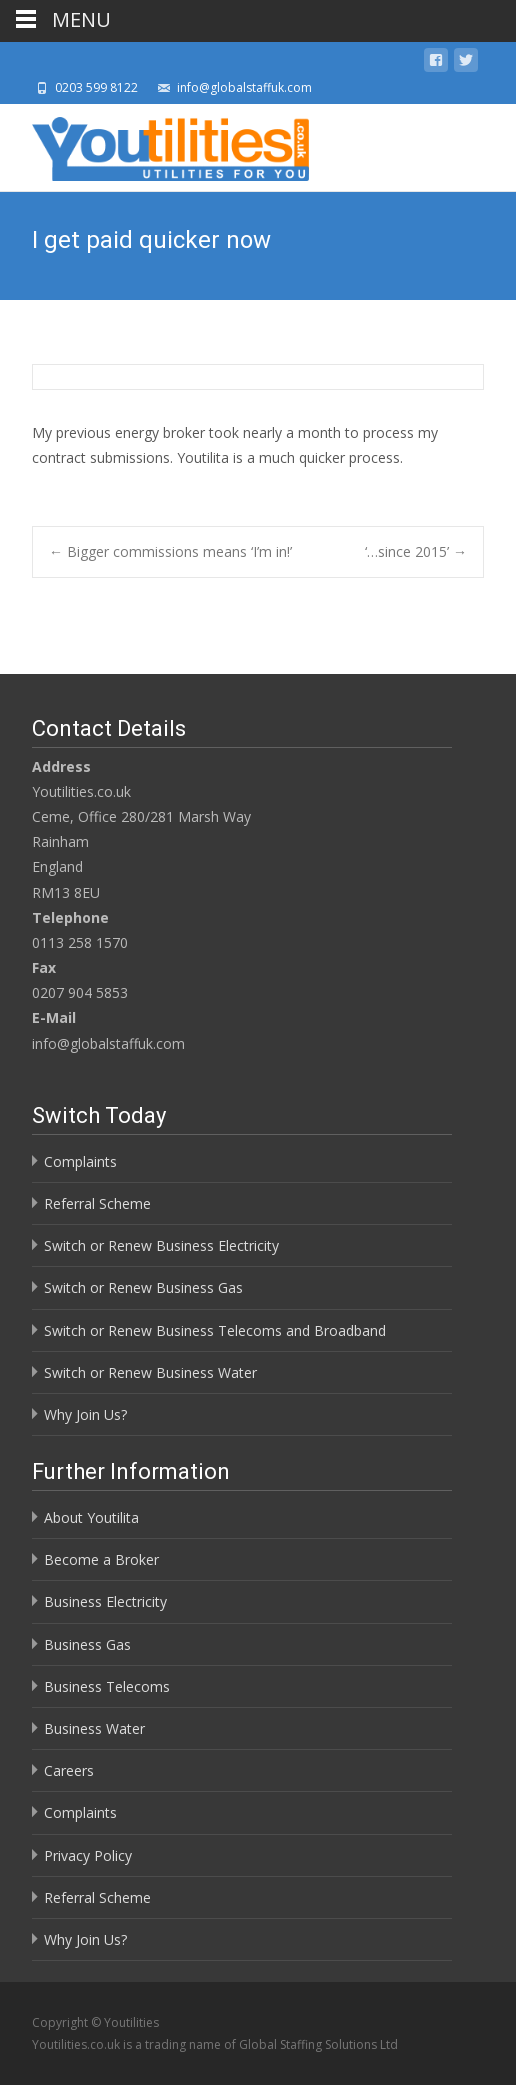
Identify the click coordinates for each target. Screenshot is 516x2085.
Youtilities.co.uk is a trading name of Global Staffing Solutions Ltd (215, 2044)
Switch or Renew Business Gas (143, 1287)
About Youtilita (91, 1517)
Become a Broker (101, 1559)
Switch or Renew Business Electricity (161, 1245)
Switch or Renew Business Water (150, 1372)
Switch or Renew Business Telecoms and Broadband (215, 1330)
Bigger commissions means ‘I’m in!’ (170, 551)
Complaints (80, 1161)
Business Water (94, 1728)
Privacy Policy (88, 1855)
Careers (69, 1770)
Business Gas (87, 1644)
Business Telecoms (107, 1686)
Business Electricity (105, 1601)
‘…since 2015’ (416, 551)
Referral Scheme (97, 1203)
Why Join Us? (85, 1414)
